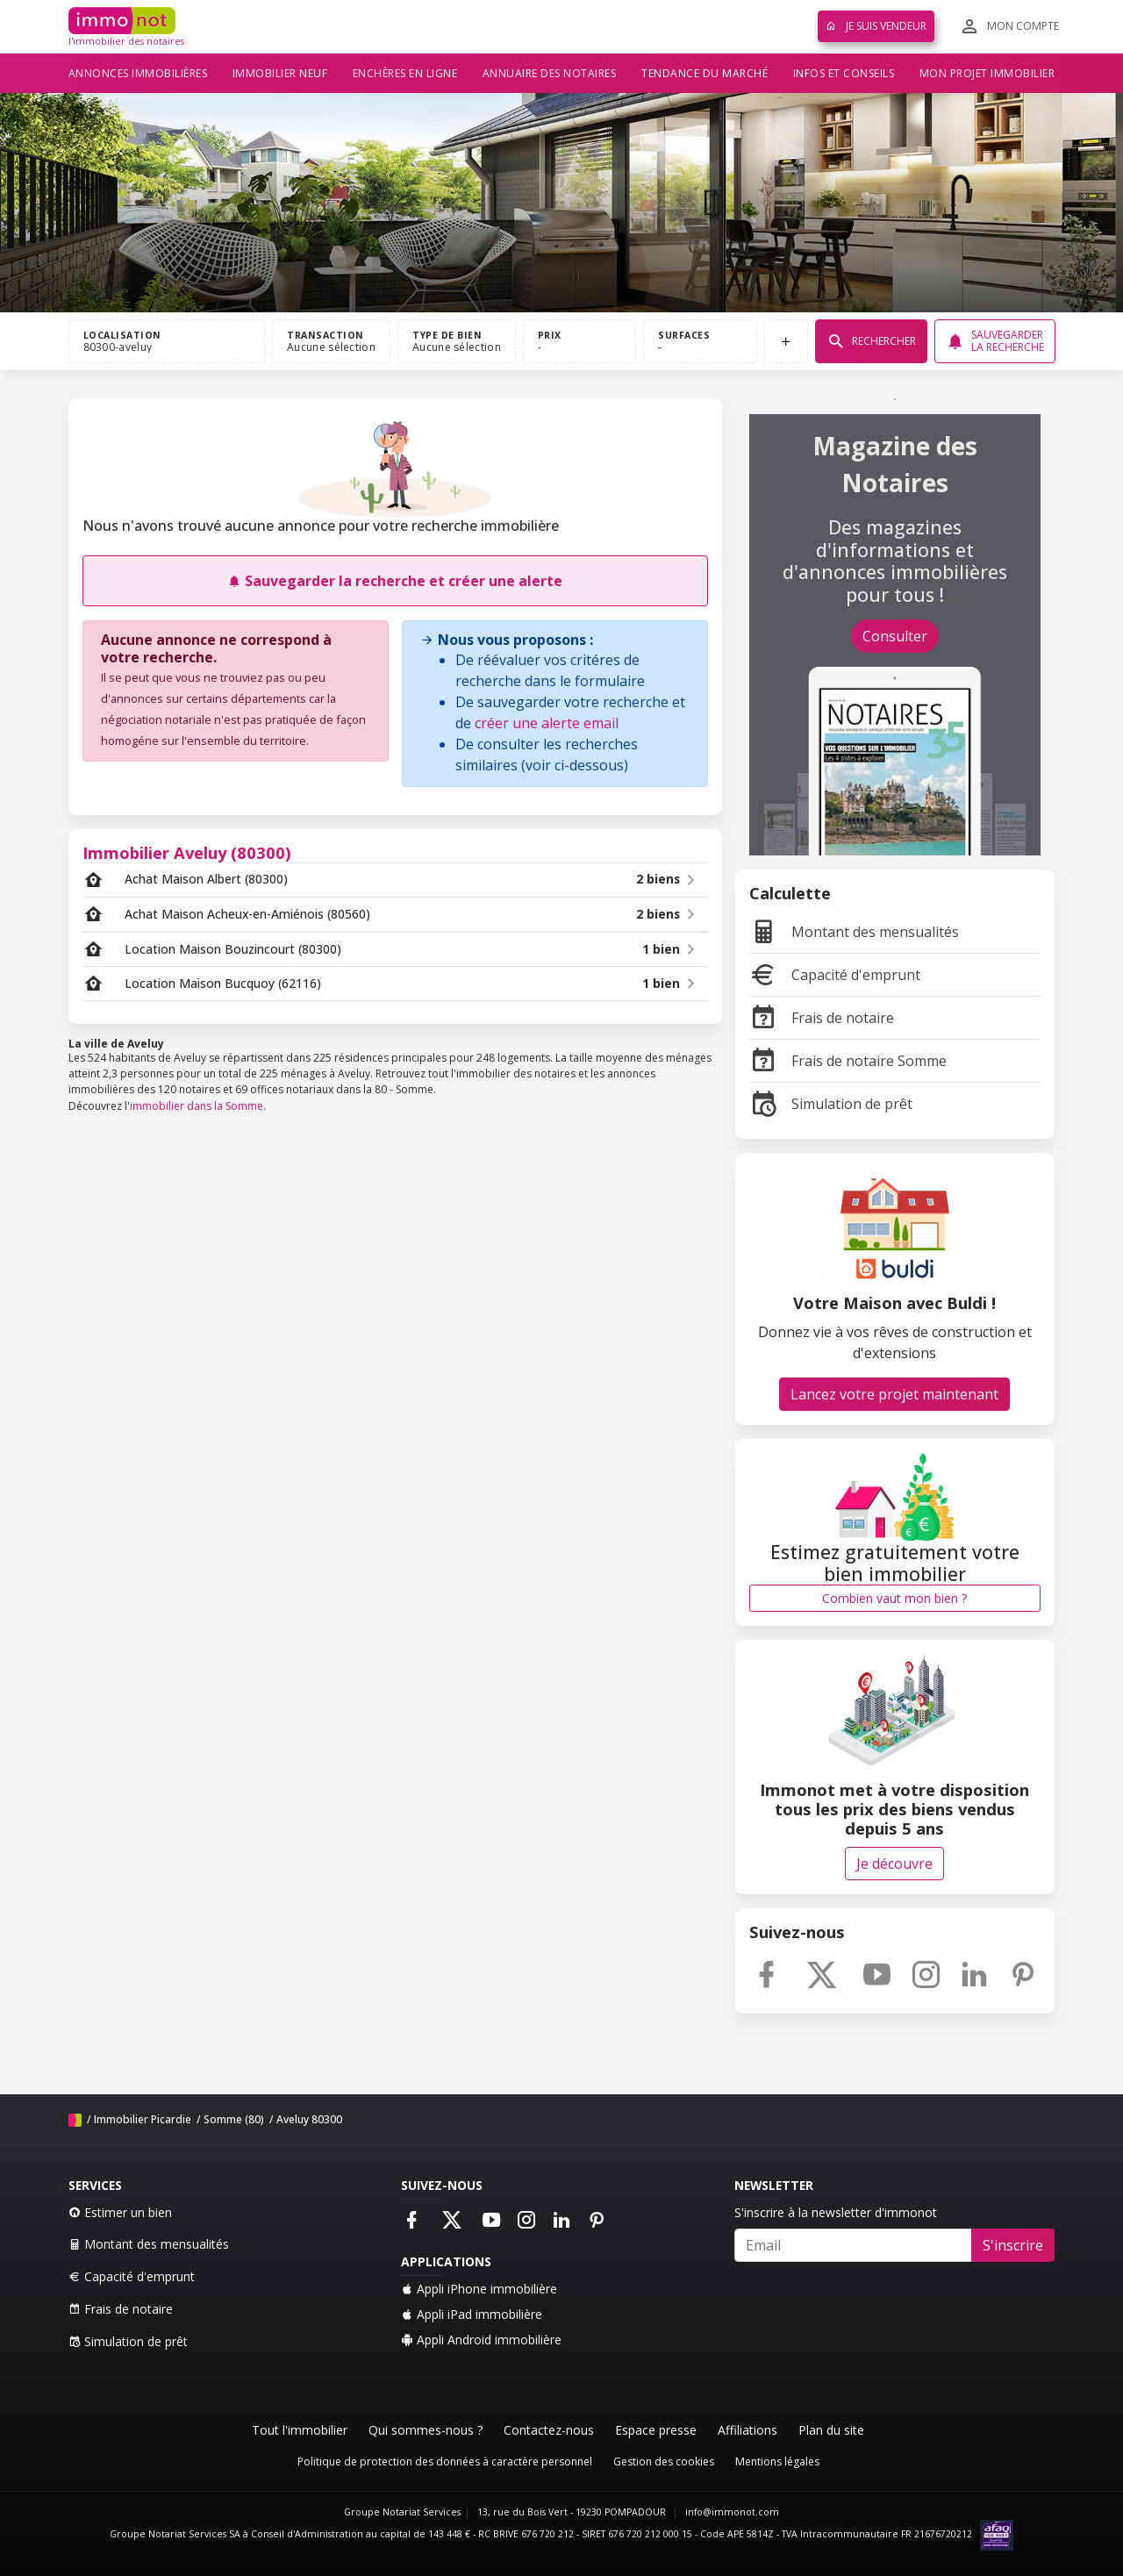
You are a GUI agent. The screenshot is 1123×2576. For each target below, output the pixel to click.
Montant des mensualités (854, 932)
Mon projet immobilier (987, 73)
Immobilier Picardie (142, 2119)
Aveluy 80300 (309, 2119)
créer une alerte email (547, 723)
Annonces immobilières (138, 73)
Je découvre (894, 1863)
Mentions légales (777, 2461)
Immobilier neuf (280, 73)
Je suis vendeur (876, 25)
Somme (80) (234, 2119)
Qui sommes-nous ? (425, 2430)
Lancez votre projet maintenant (894, 1394)
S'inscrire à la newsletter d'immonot (835, 2212)
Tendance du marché (704, 73)
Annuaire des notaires (550, 73)
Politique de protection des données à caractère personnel (444, 2461)
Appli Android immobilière (481, 2339)
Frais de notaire (821, 1018)
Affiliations (747, 2430)
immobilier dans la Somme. (198, 1105)
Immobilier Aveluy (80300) (186, 852)
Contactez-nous (549, 2430)
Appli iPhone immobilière (479, 2288)
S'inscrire (1013, 2245)
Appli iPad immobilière (471, 2314)
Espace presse (656, 2430)
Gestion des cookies (663, 2461)
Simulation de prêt (830, 1104)
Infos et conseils (844, 73)
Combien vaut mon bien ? (894, 1598)
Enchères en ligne (405, 73)
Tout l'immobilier (299, 2430)
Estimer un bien (120, 2212)
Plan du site (831, 2430)
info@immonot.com (732, 2512)
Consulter (894, 636)
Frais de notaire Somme (848, 1061)
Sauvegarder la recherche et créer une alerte (394, 580)
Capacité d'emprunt (834, 975)
